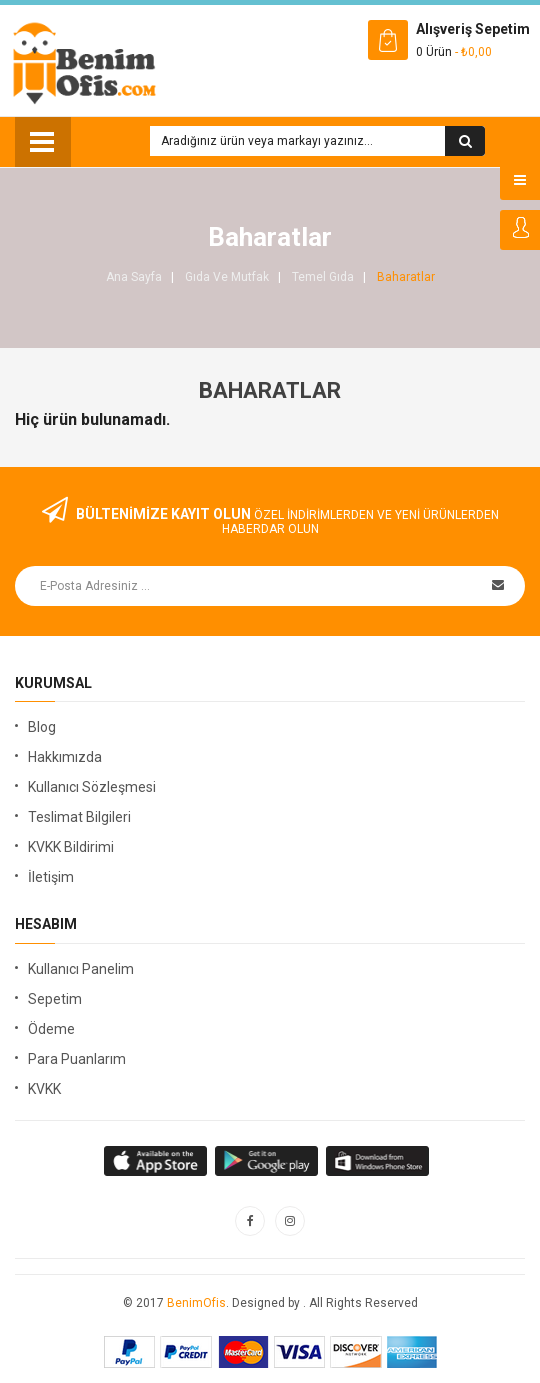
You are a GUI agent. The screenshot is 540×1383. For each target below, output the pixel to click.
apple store (267, 1161)
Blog (42, 727)
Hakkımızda (65, 757)
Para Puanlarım (77, 1059)
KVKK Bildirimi (71, 847)
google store (156, 1161)
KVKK (44, 1089)
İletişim (51, 877)
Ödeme (51, 1029)
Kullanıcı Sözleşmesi (92, 787)
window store (378, 1161)
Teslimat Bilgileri (79, 817)
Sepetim (55, 999)
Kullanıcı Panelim (81, 969)
